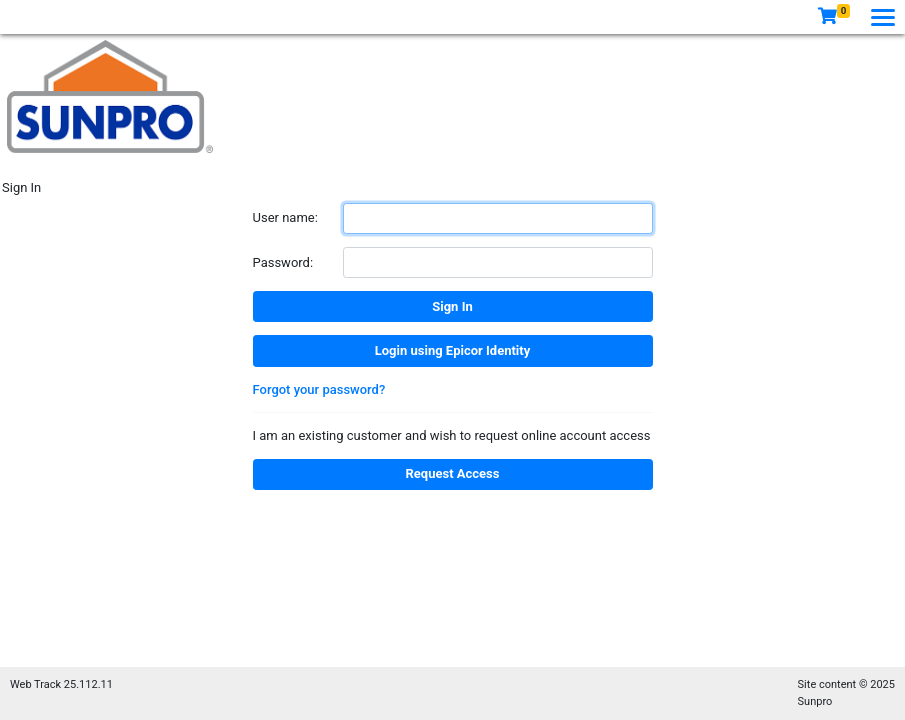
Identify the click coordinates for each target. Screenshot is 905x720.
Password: (283, 262)
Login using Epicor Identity (452, 350)
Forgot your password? (319, 389)
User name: (285, 217)
